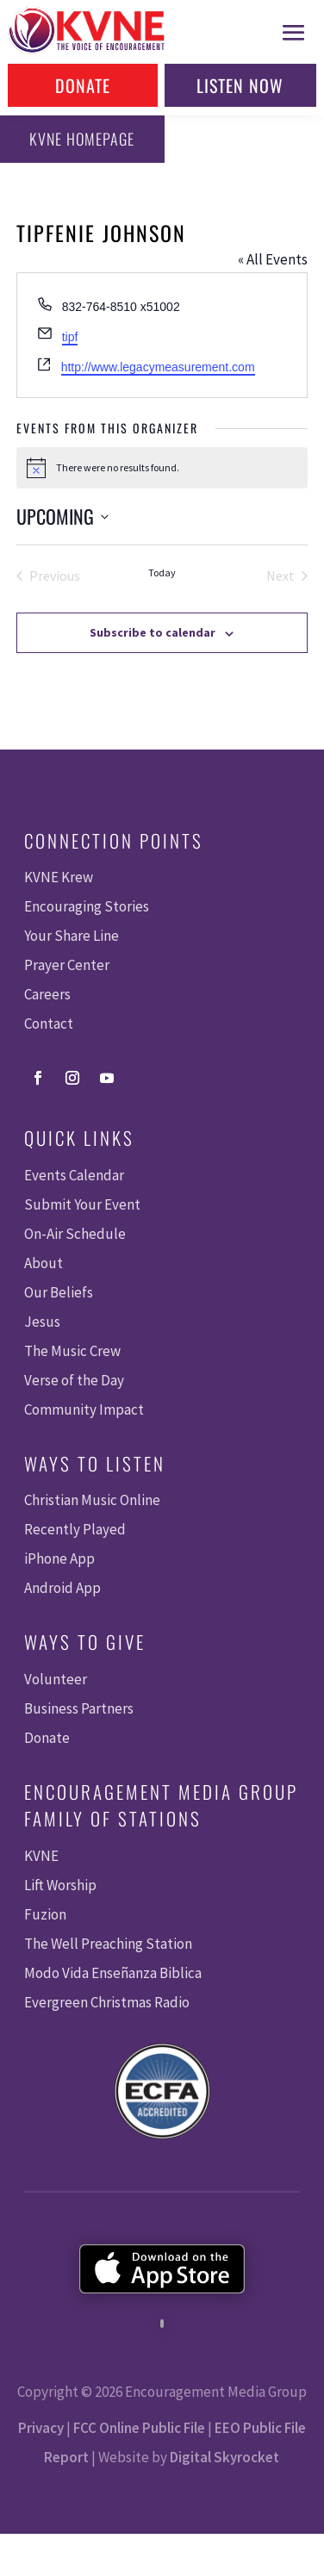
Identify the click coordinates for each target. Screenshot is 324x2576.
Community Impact (84, 1409)
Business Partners (79, 1708)
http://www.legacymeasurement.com (158, 367)
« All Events (273, 259)
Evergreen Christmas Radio (107, 2002)
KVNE (41, 1855)
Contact (48, 1023)
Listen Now (240, 85)
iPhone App (59, 1558)
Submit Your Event (82, 1204)
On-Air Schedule (75, 1233)
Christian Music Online (92, 1499)
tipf (70, 337)
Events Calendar (74, 1175)
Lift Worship (60, 1885)
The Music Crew (72, 1350)
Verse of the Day (74, 1380)
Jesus (42, 1321)
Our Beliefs (58, 1292)
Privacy (41, 2427)
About (43, 1263)
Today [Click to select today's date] (162, 572)
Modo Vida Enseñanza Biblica (113, 1972)
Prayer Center (66, 964)
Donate (82, 85)
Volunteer (55, 1679)
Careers (47, 994)
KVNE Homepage (81, 139)
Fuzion (45, 1914)
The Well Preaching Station (108, 1943)
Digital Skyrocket (224, 2457)
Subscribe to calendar (152, 632)
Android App (62, 1587)
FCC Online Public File (139, 2427)
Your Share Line (71, 935)
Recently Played (75, 1529)
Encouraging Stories (86, 906)
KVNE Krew (58, 877)
